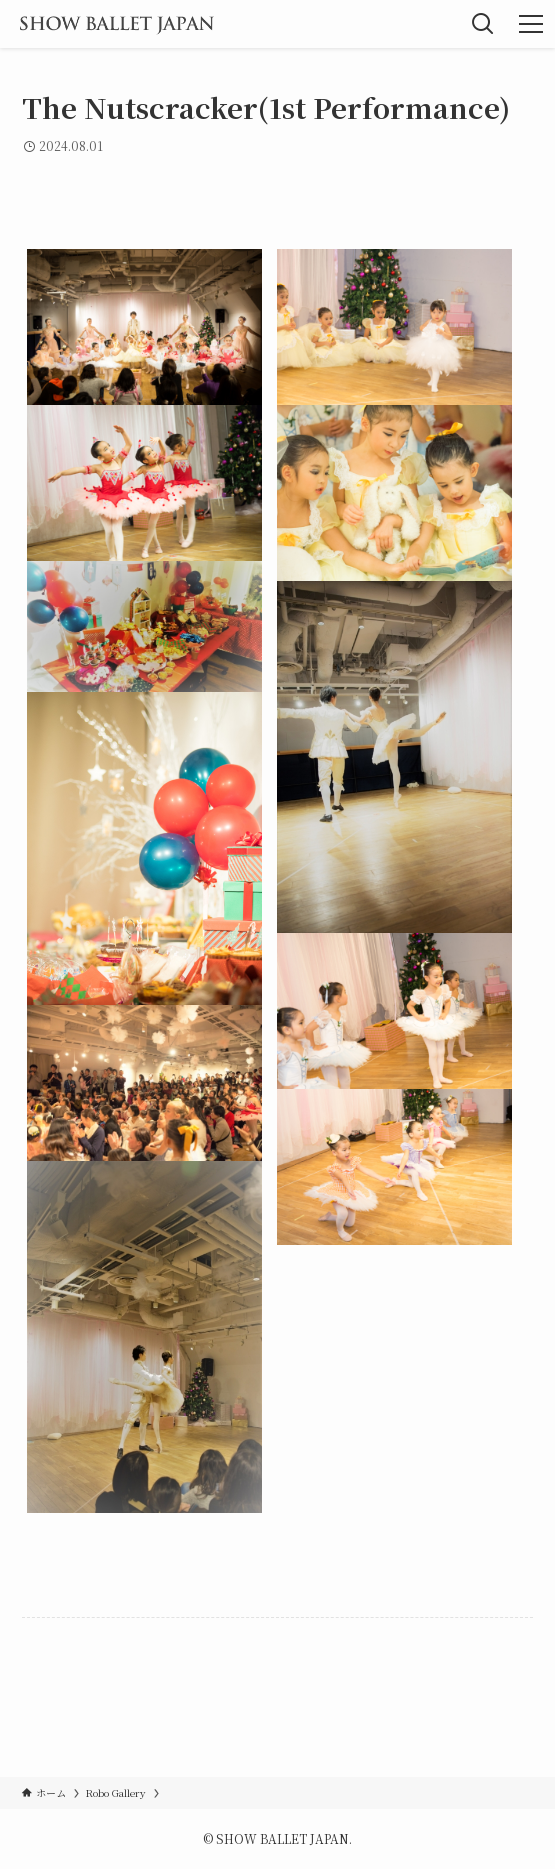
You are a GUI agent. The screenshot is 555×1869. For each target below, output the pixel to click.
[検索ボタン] (483, 24)
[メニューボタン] (531, 24)
